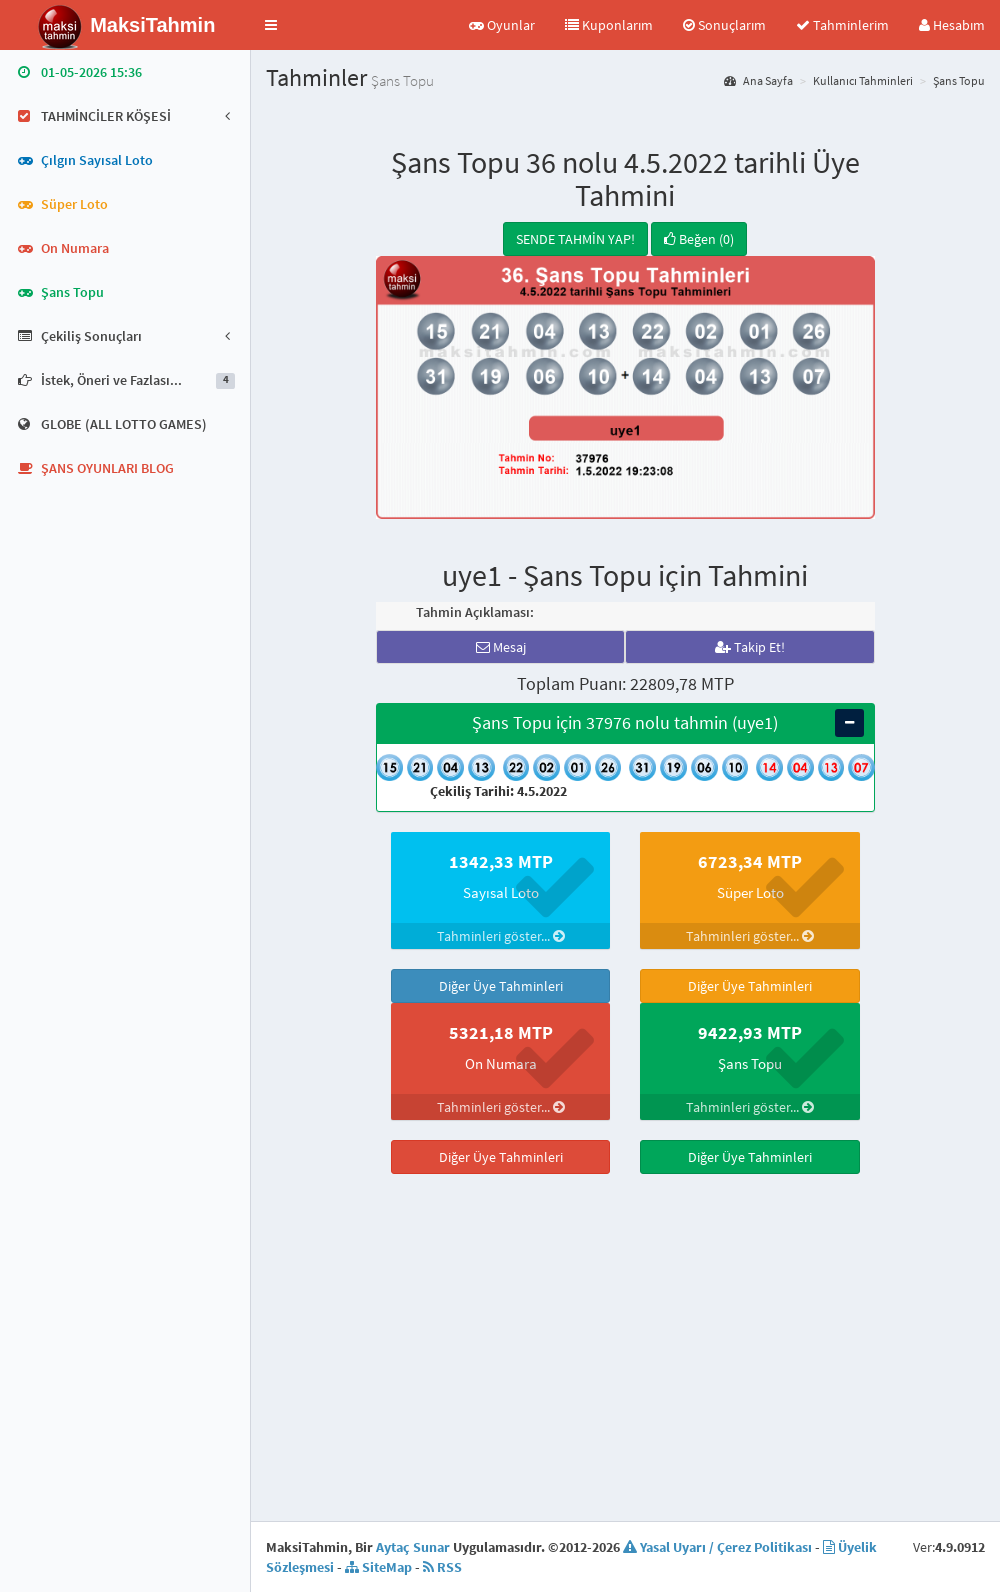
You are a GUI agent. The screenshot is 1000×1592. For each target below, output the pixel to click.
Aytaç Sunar (413, 1517)
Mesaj (501, 647)
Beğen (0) (699, 239)
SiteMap (378, 1537)
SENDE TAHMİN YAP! (575, 239)
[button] (271, 25)
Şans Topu (959, 80)
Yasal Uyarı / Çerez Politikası (717, 1517)
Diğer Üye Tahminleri (501, 986)
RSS (442, 1537)
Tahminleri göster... (501, 936)
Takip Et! (750, 647)
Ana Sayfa (758, 80)
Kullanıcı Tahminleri (863, 80)
